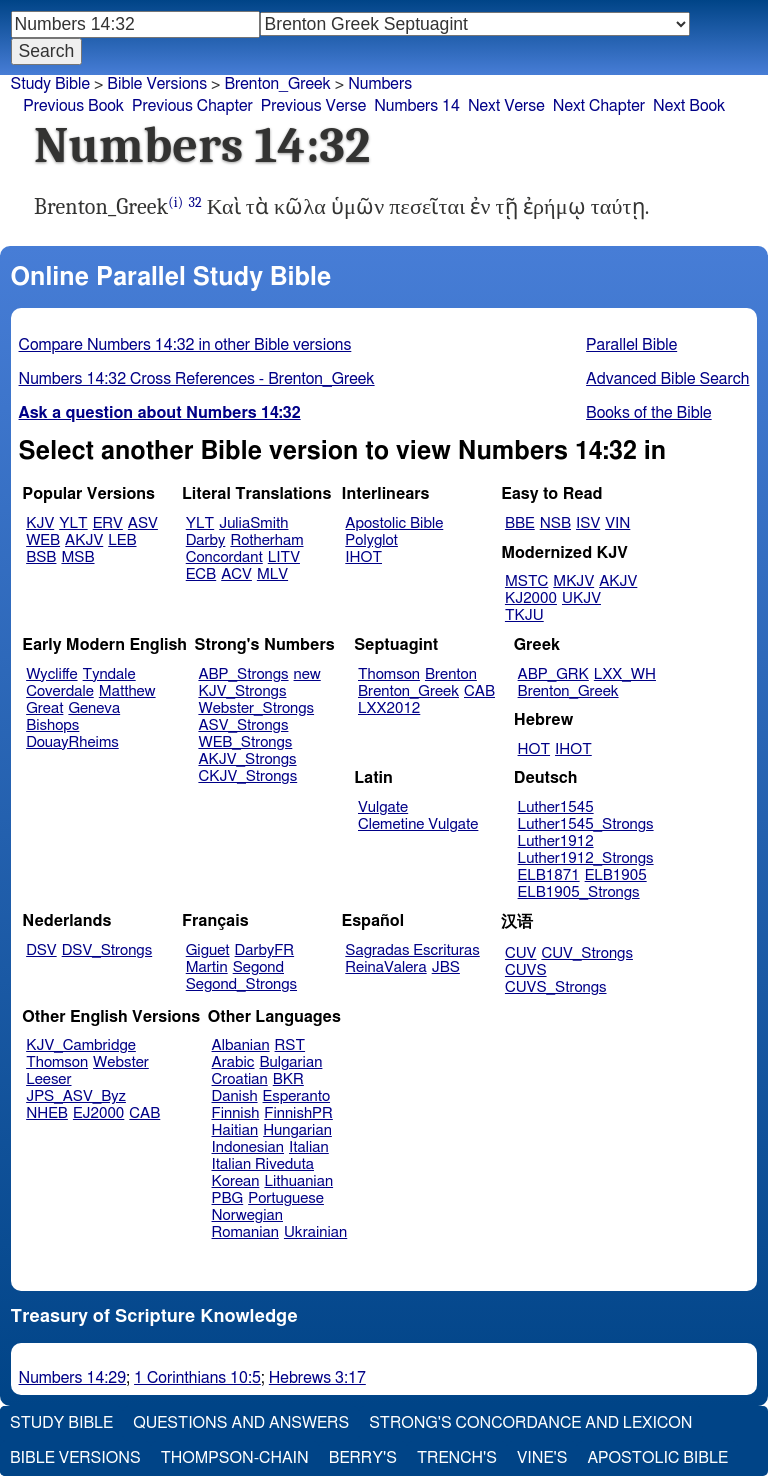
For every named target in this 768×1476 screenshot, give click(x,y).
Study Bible (50, 84)
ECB (201, 574)
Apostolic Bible (657, 1458)
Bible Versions (157, 84)
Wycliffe (51, 674)
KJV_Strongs (242, 691)
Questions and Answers (241, 1423)
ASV (143, 523)
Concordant (224, 557)
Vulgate (383, 807)
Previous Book (73, 106)
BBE (520, 523)
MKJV (573, 581)
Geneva (94, 708)
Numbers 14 (417, 106)
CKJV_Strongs (247, 776)
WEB (43, 540)
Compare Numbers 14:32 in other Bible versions (185, 345)
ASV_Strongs (243, 725)
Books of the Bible (649, 413)
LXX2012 (389, 708)
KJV (40, 523)
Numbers (380, 84)
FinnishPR (298, 1113)
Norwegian (247, 1215)
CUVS (526, 970)
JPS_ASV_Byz (76, 1096)
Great (44, 708)
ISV (588, 523)
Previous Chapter (192, 106)
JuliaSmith (253, 523)
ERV (108, 523)
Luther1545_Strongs (586, 824)
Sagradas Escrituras (412, 950)
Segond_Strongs (241, 984)
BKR (288, 1079)
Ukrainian (315, 1232)
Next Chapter (599, 106)
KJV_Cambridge (81, 1045)
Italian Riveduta (263, 1164)
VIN (617, 523)
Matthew (127, 691)
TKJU (524, 615)
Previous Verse (313, 106)
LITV (284, 557)
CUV (521, 953)
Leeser (48, 1079)
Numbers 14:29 (73, 1378)
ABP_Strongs (243, 674)
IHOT (363, 557)
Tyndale (109, 674)
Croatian (240, 1079)
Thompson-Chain (235, 1458)
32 (194, 202)
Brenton (451, 674)
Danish (235, 1096)
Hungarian (297, 1130)
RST (290, 1045)
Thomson (389, 674)
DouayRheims (72, 742)
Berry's (363, 1458)
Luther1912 (556, 841)
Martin (207, 967)
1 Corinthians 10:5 (197, 1378)
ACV (236, 574)
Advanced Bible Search (667, 379)
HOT (534, 749)
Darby (206, 540)
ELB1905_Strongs (579, 892)
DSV (41, 950)
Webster (121, 1062)
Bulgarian (290, 1062)
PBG (228, 1198)
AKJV (84, 540)
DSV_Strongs (107, 950)
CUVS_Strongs (556, 987)
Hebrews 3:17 (317, 1378)
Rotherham (266, 540)
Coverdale (60, 691)
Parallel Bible (631, 345)
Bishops (52, 725)
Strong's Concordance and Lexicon (530, 1423)
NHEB (47, 1113)
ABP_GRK (553, 674)
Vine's (542, 1458)
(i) (175, 202)
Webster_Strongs (256, 708)
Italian (309, 1147)
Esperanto (297, 1096)
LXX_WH (625, 674)
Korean (236, 1181)
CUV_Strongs (586, 953)
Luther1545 (556, 807)
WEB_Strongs (245, 742)
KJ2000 (531, 598)
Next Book (689, 106)
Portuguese (286, 1198)
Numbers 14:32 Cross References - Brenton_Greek (197, 379)
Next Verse (506, 106)
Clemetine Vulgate (418, 824)
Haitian (235, 1130)
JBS (446, 967)
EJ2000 (98, 1113)
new (307, 674)
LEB (122, 540)
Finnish (236, 1113)
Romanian (245, 1232)
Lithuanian (298, 1181)
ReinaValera (385, 967)
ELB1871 (549, 875)
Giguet (208, 950)
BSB (41, 557)
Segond (258, 967)
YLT (73, 523)
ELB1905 (616, 875)
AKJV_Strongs (247, 759)
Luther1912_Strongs (586, 858)
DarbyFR (265, 950)
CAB (479, 691)
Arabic (233, 1062)
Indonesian (248, 1147)
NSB (555, 523)
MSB (77, 557)
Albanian (241, 1045)
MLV (272, 574)
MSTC (526, 581)
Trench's (457, 1458)
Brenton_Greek (277, 84)
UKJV (581, 598)
